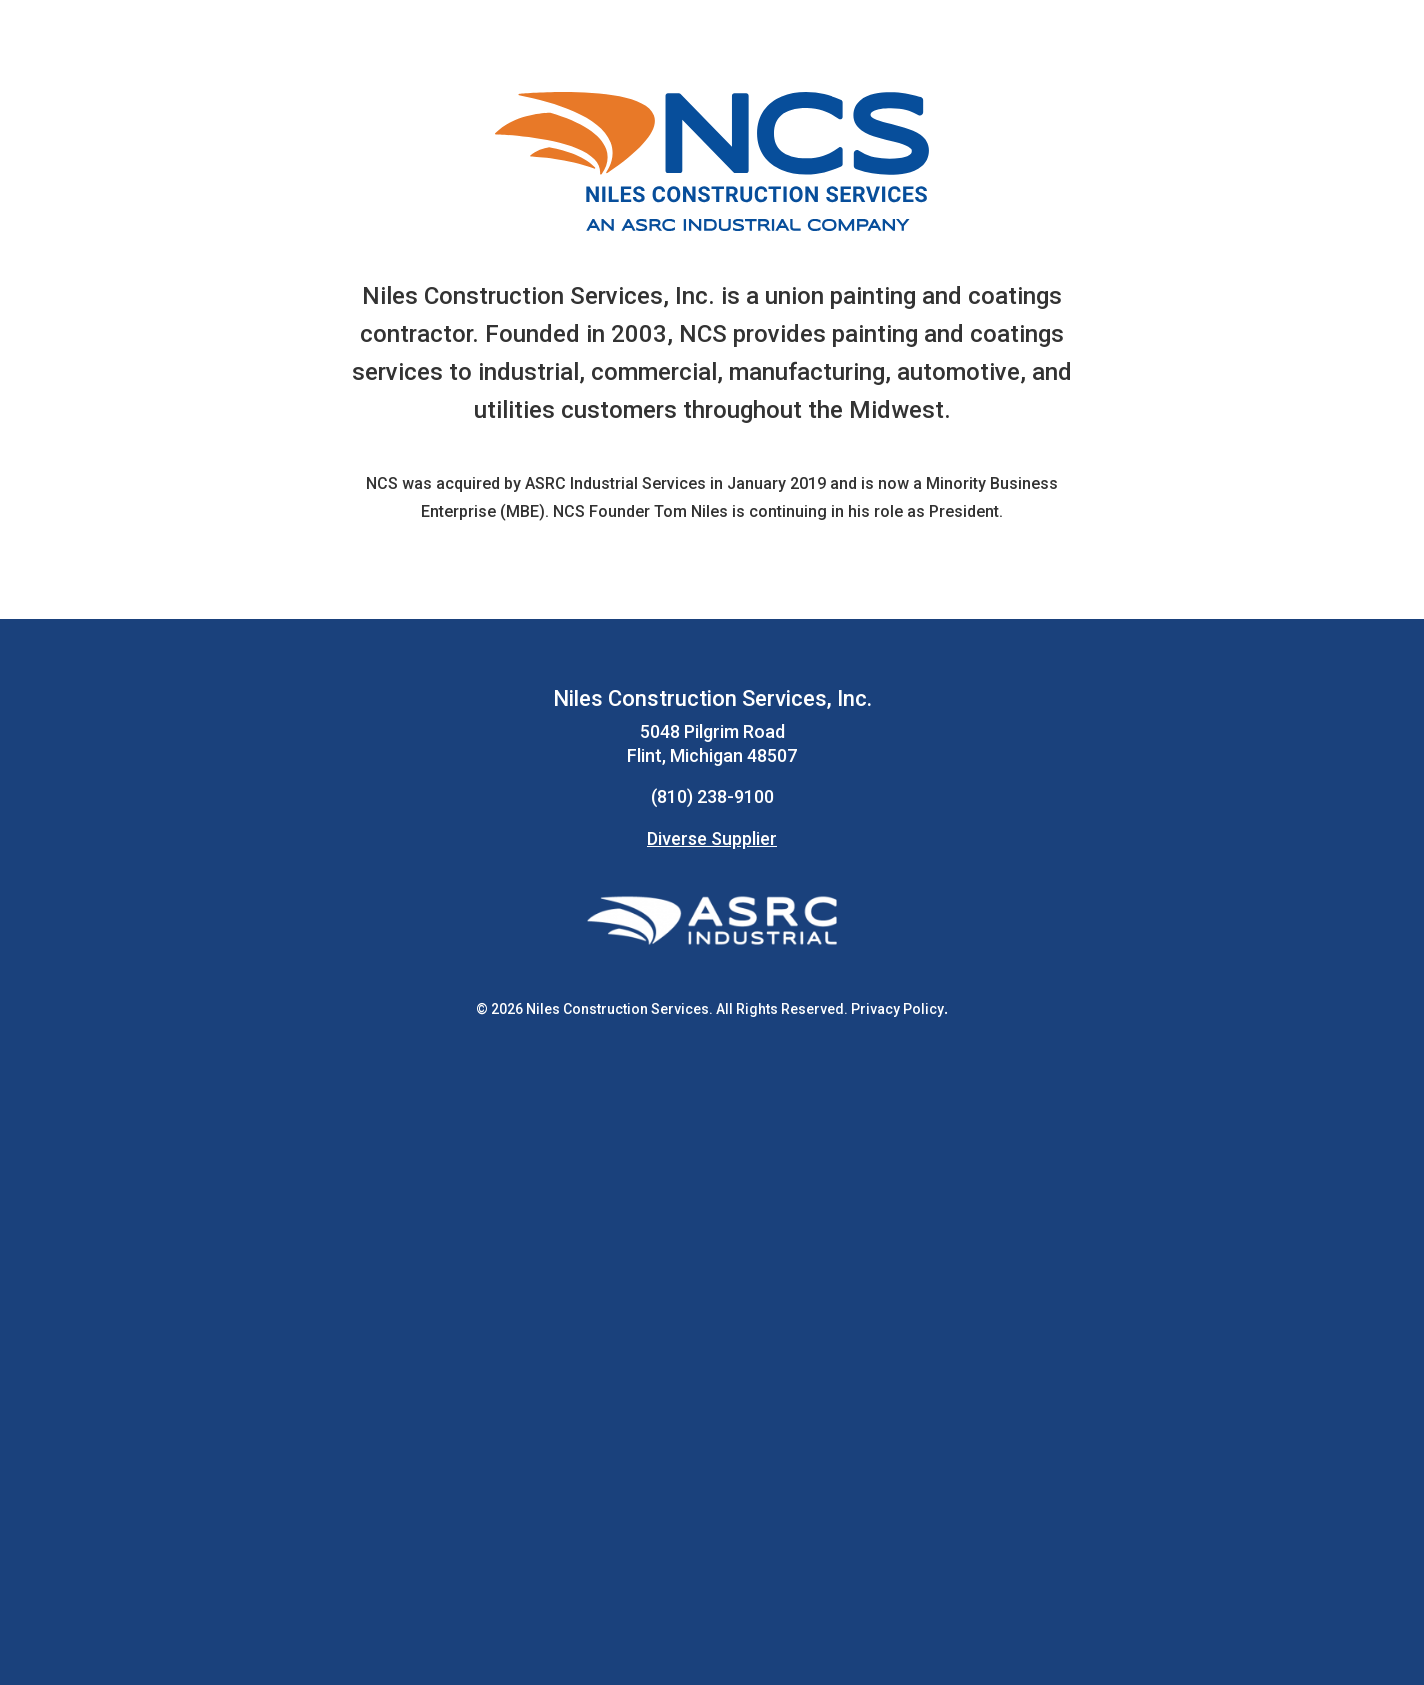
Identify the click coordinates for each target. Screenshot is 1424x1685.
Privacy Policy (897, 1009)
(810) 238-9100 (712, 796)
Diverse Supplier (712, 838)
